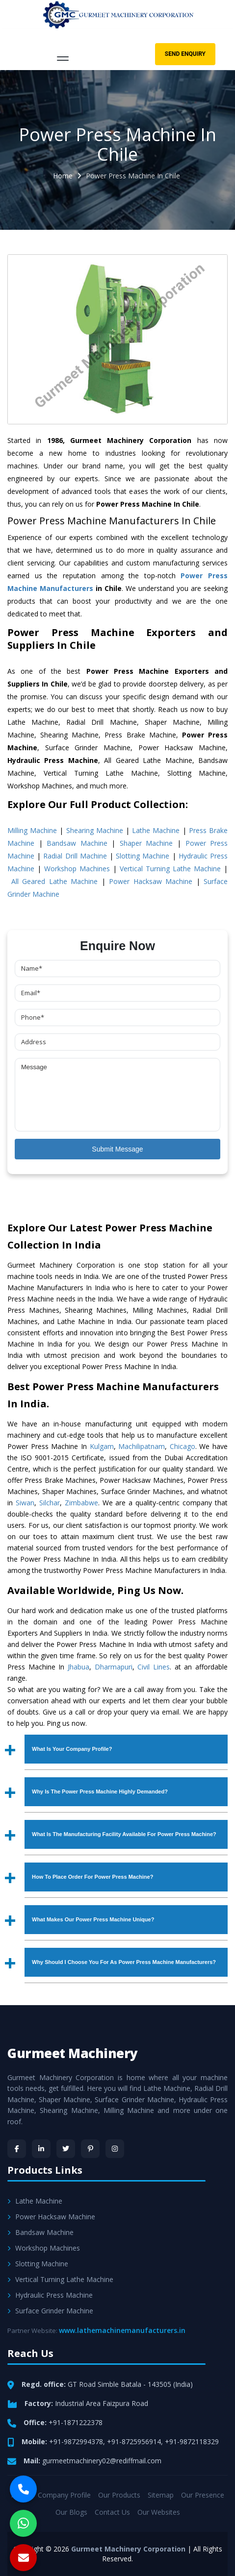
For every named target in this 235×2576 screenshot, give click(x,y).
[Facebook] (16, 2148)
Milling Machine (32, 830)
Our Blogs (71, 2512)
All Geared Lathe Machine (54, 881)
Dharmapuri (113, 1666)
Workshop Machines (77, 868)
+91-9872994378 (76, 2441)
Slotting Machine (142, 855)
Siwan (25, 1502)
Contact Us (112, 2512)
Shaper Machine (146, 843)
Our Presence (202, 2495)
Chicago (182, 1446)
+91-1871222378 (76, 2422)
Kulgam (102, 1446)
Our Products (119, 2495)
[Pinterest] (90, 2148)
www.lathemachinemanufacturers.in (122, 2330)
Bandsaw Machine (77, 843)
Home (63, 175)
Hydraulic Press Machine (50, 2295)
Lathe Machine (156, 830)
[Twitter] (65, 2148)
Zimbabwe (81, 1502)
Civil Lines (153, 1666)
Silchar (49, 1502)
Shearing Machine (94, 830)
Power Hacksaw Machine (150, 881)
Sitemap (161, 2495)
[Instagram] (114, 2148)
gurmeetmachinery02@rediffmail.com (101, 2460)
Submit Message (117, 1149)
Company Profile (64, 2495)
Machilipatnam (141, 1446)
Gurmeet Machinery (72, 2053)
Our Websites (158, 2512)
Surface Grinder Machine (50, 2310)
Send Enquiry (185, 53)
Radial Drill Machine (74, 855)
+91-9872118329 (192, 2441)
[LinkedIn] (41, 2148)
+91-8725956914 (134, 2441)
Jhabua (78, 1666)
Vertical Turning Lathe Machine (170, 868)
